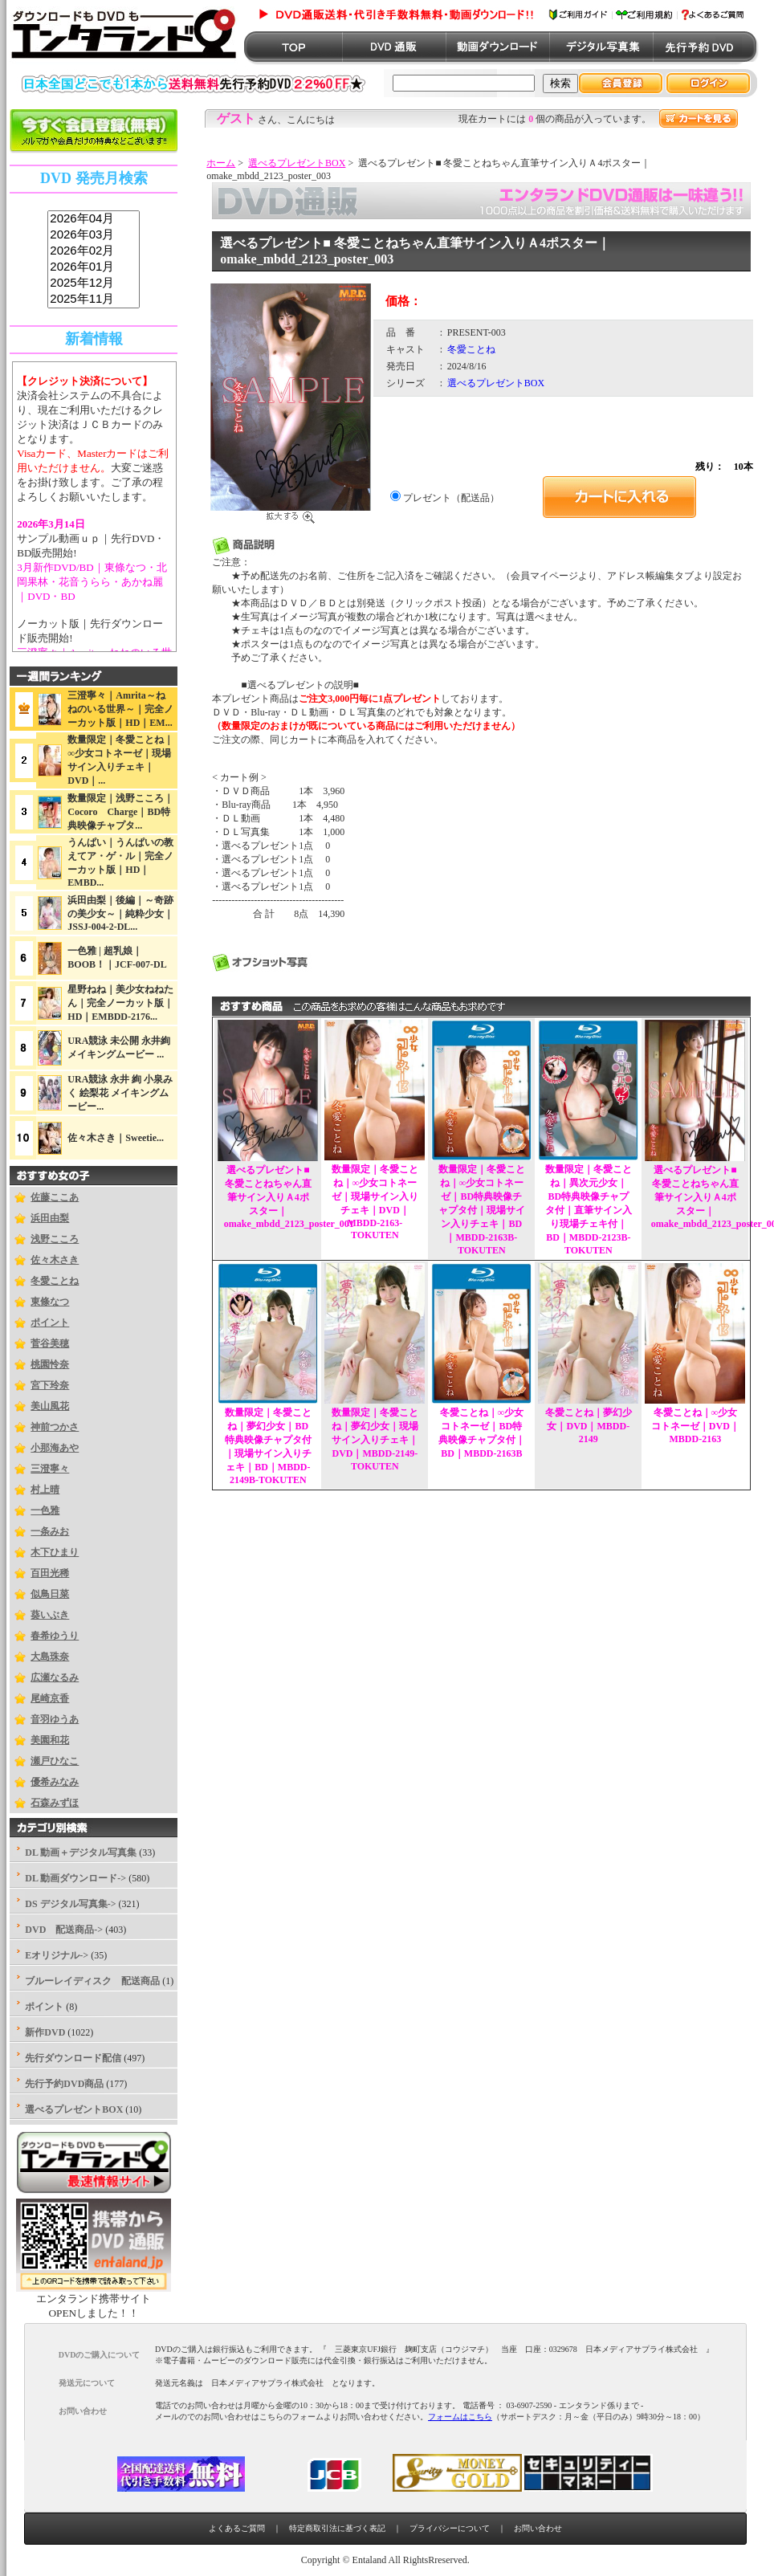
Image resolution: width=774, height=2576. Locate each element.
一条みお (50, 1531)
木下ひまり (55, 1552)
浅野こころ (55, 1239)
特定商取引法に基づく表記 (337, 2528)
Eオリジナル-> (56, 1955)
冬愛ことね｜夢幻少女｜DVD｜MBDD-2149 (588, 1426)
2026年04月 (93, 219)
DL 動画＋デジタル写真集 (80, 1852)
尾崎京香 (50, 1698)
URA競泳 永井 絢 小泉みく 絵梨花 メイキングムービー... (120, 1093)
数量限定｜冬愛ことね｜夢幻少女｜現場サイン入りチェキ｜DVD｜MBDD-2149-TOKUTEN (375, 1439)
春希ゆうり (55, 1635)
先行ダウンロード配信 (73, 2058)
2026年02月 (93, 251)
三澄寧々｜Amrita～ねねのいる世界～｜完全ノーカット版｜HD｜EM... (120, 709)
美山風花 (50, 1406)
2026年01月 (93, 267)
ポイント (50, 1322)
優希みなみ (55, 1781)
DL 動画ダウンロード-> (75, 1878)
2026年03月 (93, 235)
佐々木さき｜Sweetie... (115, 1137)
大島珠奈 (50, 1656)
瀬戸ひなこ (55, 1761)
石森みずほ (55, 1802)
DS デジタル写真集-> (70, 1904)
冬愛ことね (55, 1280)
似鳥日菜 (50, 1594)
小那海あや (55, 1447)
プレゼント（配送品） (451, 497)
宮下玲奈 (50, 1385)
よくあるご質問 (237, 2528)
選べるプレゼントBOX (296, 163)
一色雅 (45, 1510)
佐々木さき (55, 1260)
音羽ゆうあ (55, 1719)
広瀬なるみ (55, 1677)
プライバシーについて (449, 2528)
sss (93, 259)
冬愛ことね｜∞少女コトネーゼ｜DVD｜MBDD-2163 (695, 1426)
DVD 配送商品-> (64, 1929)
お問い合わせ (538, 2528)
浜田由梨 (50, 1218)
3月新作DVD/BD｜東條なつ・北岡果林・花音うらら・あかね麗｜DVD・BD (91, 581)
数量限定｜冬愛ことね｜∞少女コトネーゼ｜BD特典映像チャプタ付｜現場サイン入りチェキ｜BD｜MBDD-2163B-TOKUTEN (481, 1210)
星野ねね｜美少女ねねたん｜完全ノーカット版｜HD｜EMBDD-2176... (120, 1003)
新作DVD (45, 2032)
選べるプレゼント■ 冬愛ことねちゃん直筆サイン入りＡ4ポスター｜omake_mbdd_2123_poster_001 (289, 1196)
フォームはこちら (460, 2416)
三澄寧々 (50, 1468)
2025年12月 (93, 283)
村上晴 (45, 1489)
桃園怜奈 (50, 1364)
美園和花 (50, 1740)
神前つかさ (55, 1427)
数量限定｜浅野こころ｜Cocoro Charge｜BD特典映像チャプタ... (120, 812)
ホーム (220, 163)
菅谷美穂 (50, 1343)
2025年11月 (93, 299)
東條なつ (50, 1301)
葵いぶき (50, 1614)
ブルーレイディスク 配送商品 (92, 1981)
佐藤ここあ (55, 1197)
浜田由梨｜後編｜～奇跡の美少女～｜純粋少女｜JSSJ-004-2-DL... (120, 913)
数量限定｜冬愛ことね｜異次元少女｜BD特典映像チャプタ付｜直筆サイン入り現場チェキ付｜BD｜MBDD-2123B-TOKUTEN (588, 1210)
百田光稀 (50, 1573)
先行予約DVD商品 (64, 2083)
